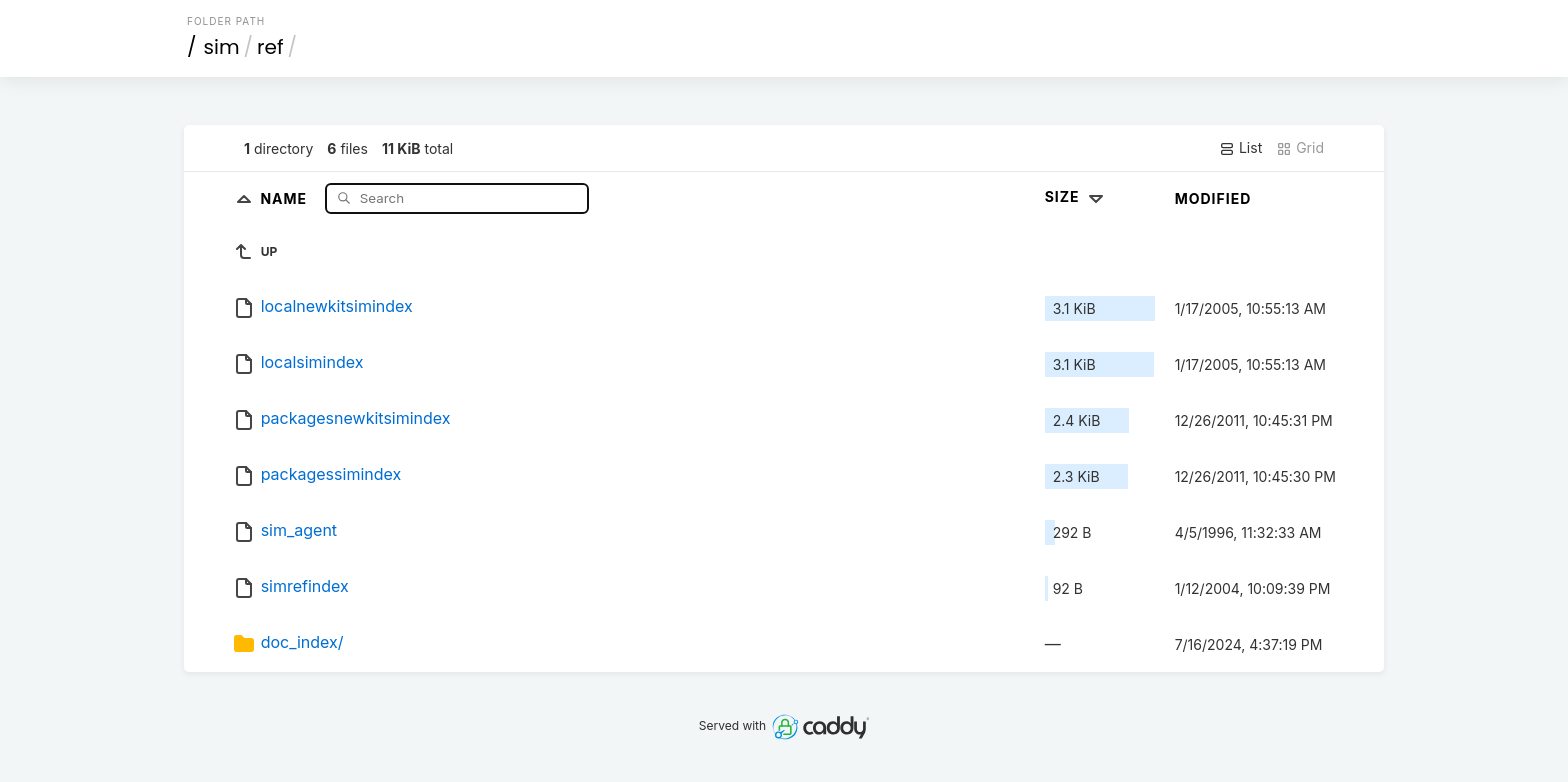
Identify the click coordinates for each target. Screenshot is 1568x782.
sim (222, 47)
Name (285, 197)
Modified (1213, 198)
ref (270, 47)
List (1240, 148)
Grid (1300, 148)
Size (1076, 196)
